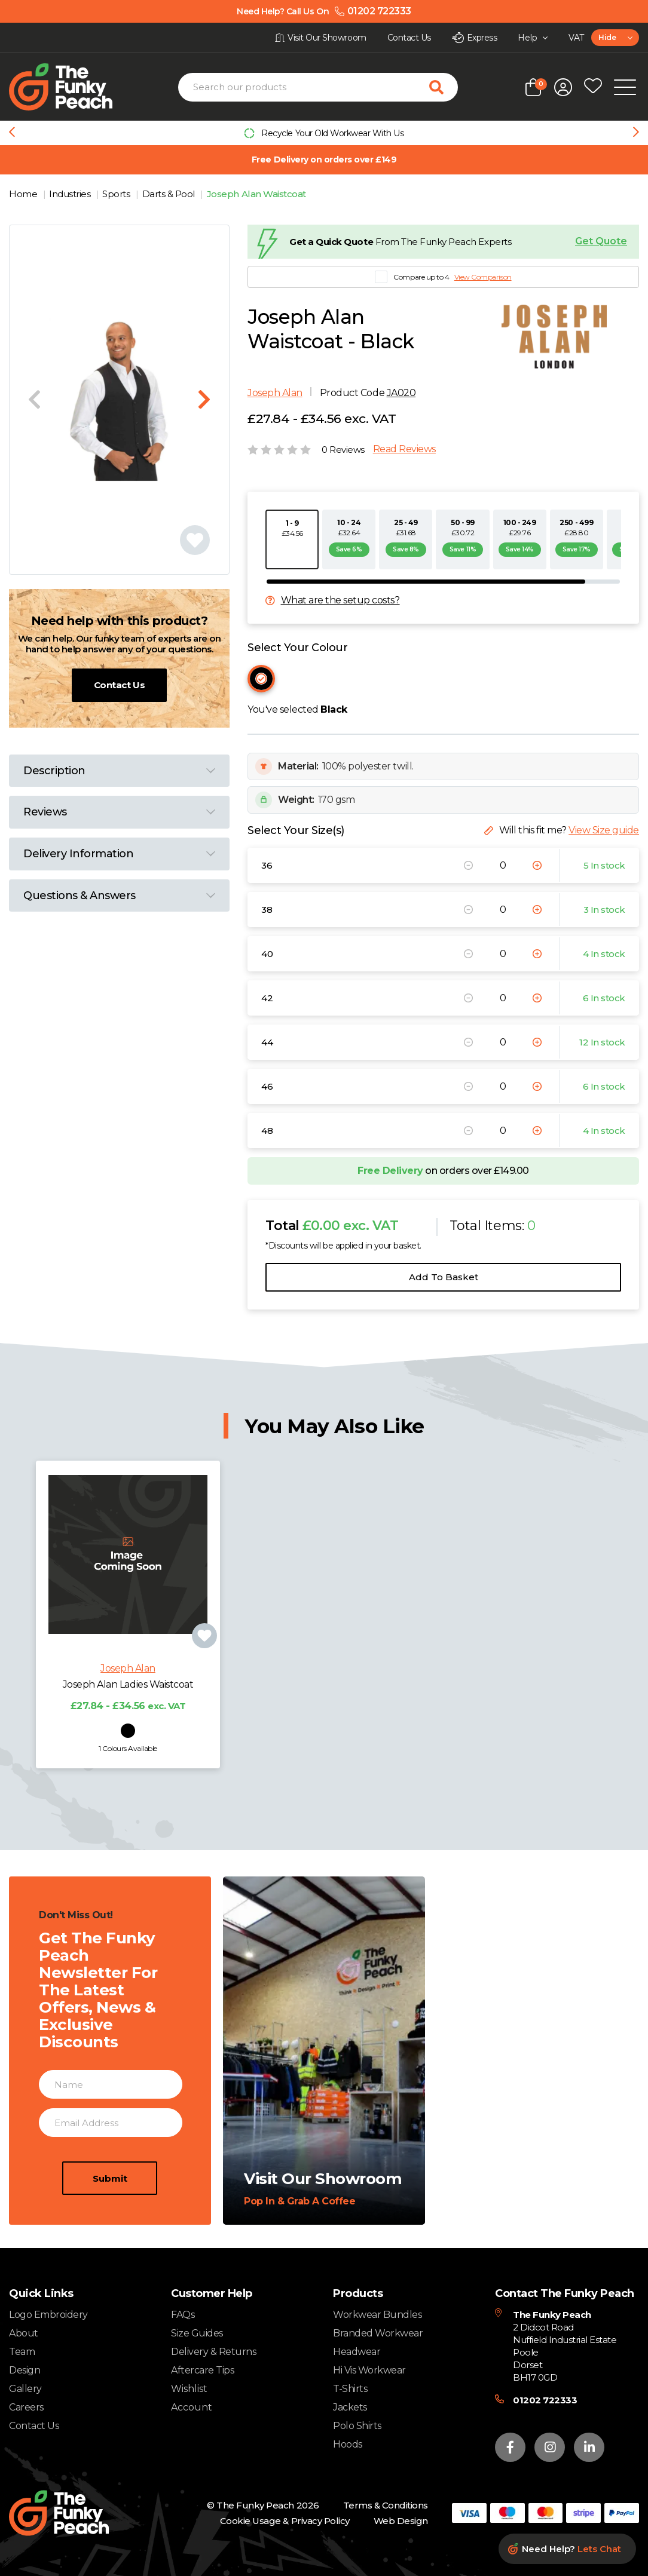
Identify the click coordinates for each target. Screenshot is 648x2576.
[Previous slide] (12, 133)
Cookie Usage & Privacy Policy (285, 2520)
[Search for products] (443, 87)
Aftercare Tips (202, 2370)
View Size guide (603, 830)
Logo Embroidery (48, 2314)
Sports (117, 194)
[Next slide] (636, 133)
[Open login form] (563, 87)
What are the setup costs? (340, 600)
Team (22, 2351)
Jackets (350, 2407)
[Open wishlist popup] (593, 87)
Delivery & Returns (213, 2351)
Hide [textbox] (607, 37)
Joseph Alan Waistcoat (256, 194)
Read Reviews (404, 449)
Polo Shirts (357, 2425)
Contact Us (119, 685)
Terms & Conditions (385, 2505)
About (23, 2333)
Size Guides (197, 2333)
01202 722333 (545, 2400)
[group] (324, 133)
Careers (26, 2407)
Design (24, 2370)
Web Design (401, 2520)
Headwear (356, 2351)
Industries (71, 194)
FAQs (182, 2314)
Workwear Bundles (377, 2314)
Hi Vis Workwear (369, 2370)
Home (24, 194)
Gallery (25, 2388)
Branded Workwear (378, 2333)
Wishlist (189, 2389)
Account (191, 2407)
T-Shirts (350, 2388)
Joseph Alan (274, 392)
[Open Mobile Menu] (625, 87)
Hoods (347, 2444)
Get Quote (601, 241)
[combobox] (615, 37)
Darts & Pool (169, 194)
